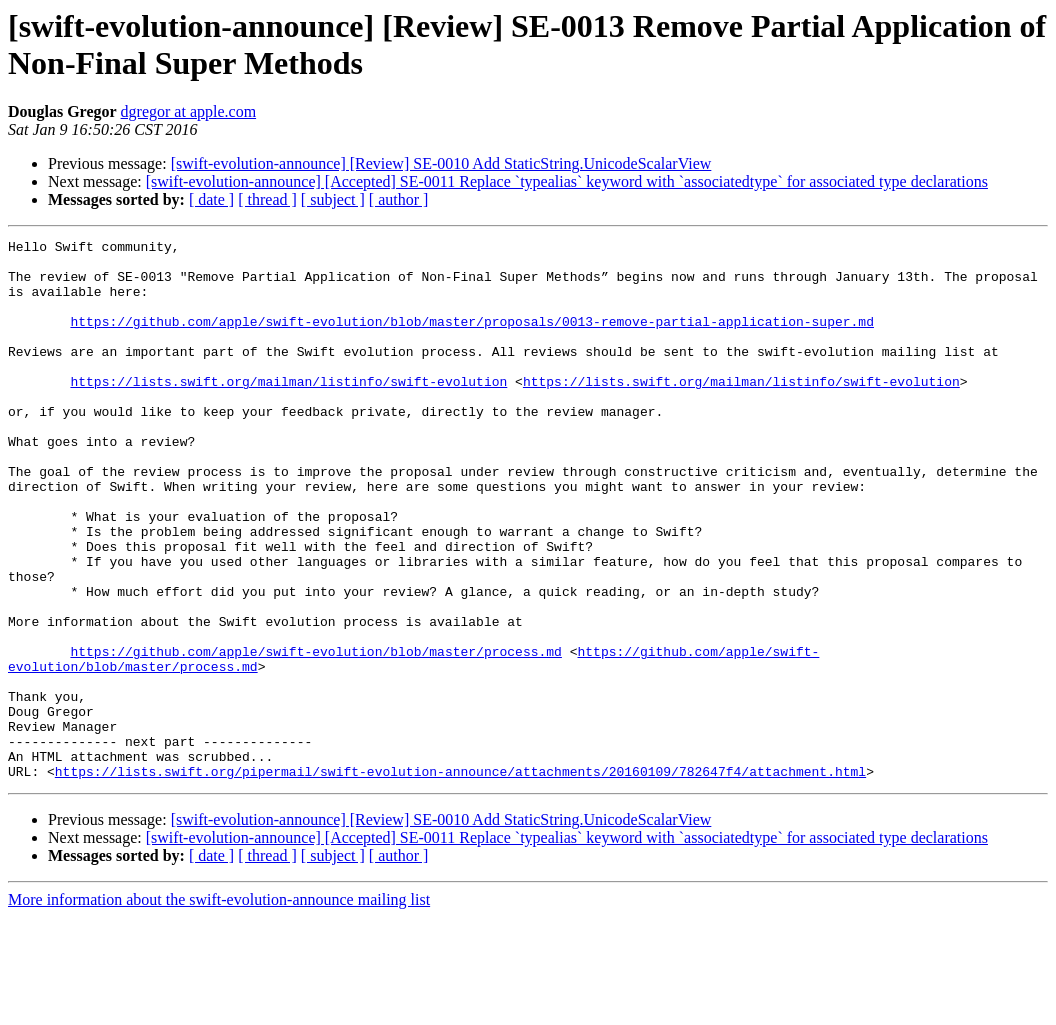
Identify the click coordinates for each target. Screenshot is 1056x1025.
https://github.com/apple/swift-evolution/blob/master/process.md (315, 735)
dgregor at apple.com (189, 111)
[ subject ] (333, 199)
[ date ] (211, 199)
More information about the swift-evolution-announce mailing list (219, 1007)
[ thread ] (267, 199)
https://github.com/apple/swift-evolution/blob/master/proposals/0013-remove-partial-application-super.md (471, 339)
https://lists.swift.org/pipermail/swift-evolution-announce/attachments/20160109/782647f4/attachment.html (460, 879)
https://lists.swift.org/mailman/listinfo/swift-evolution (288, 411)
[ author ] (399, 199)
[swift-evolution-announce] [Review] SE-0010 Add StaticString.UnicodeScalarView (441, 163)
